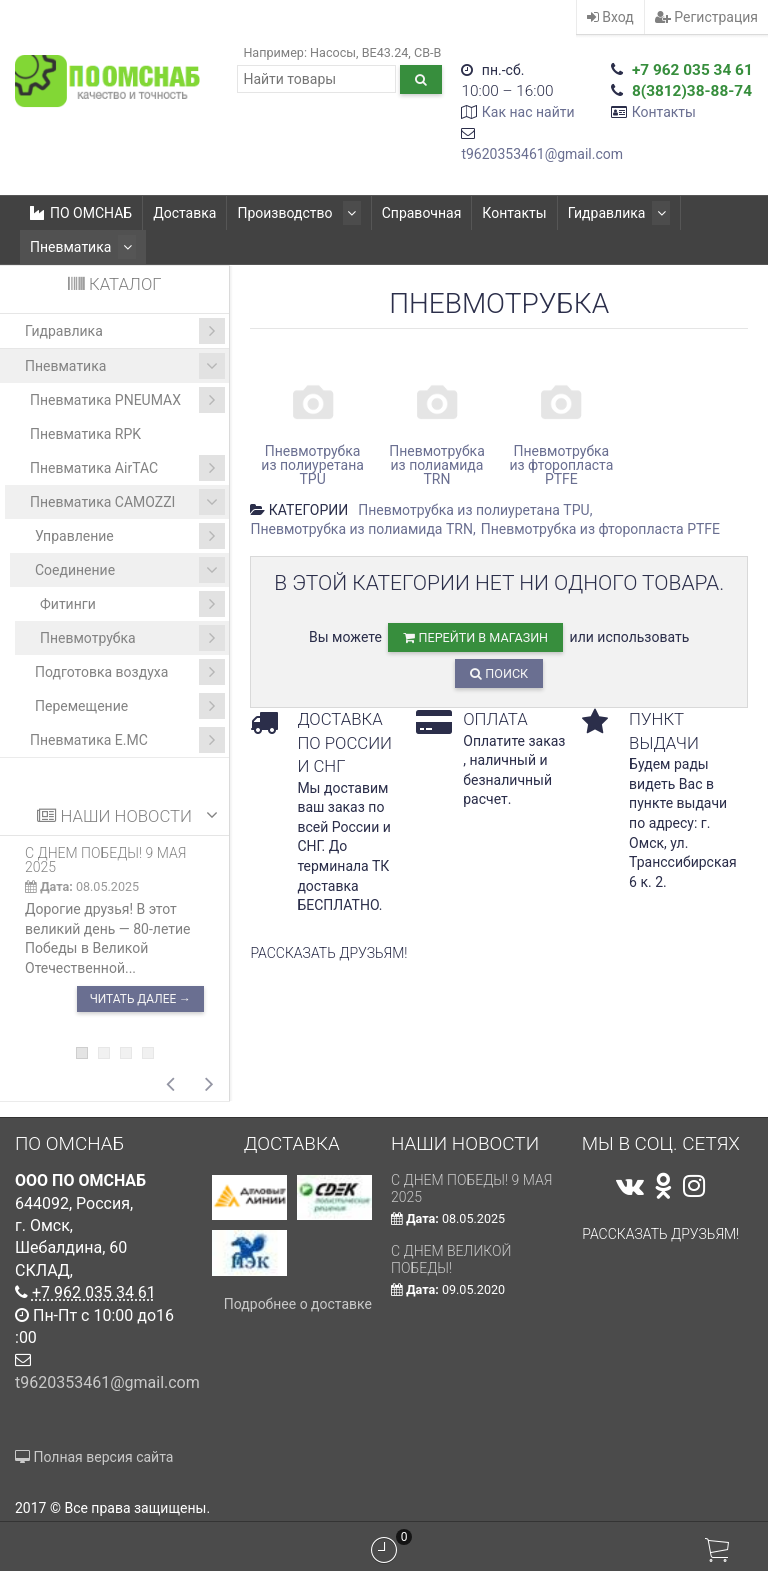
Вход (610, 17)
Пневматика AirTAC (127, 468)
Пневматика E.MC (127, 740)
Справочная (415, 213)
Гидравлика (609, 213)
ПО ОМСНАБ (81, 213)
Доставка (184, 213)
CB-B (427, 52)
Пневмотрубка (132, 638)
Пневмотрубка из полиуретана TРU (473, 510)
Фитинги (132, 604)
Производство (295, 213)
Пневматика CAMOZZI (127, 502)
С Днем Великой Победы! (451, 1259)
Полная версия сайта (94, 1457)
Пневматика (79, 247)
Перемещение (130, 706)
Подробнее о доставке (298, 1304)
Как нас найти (528, 112)
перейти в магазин (475, 637)
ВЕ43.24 (385, 52)
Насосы (333, 52)
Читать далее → (140, 999)
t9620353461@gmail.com (542, 154)
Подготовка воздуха (130, 672)
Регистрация (706, 17)
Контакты (664, 112)
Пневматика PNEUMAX (127, 400)
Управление (130, 536)
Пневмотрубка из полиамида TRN (361, 529)
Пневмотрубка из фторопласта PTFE (600, 529)
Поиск (499, 673)
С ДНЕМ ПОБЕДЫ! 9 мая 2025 (105, 860)
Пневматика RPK (85, 434)
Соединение (130, 570)
